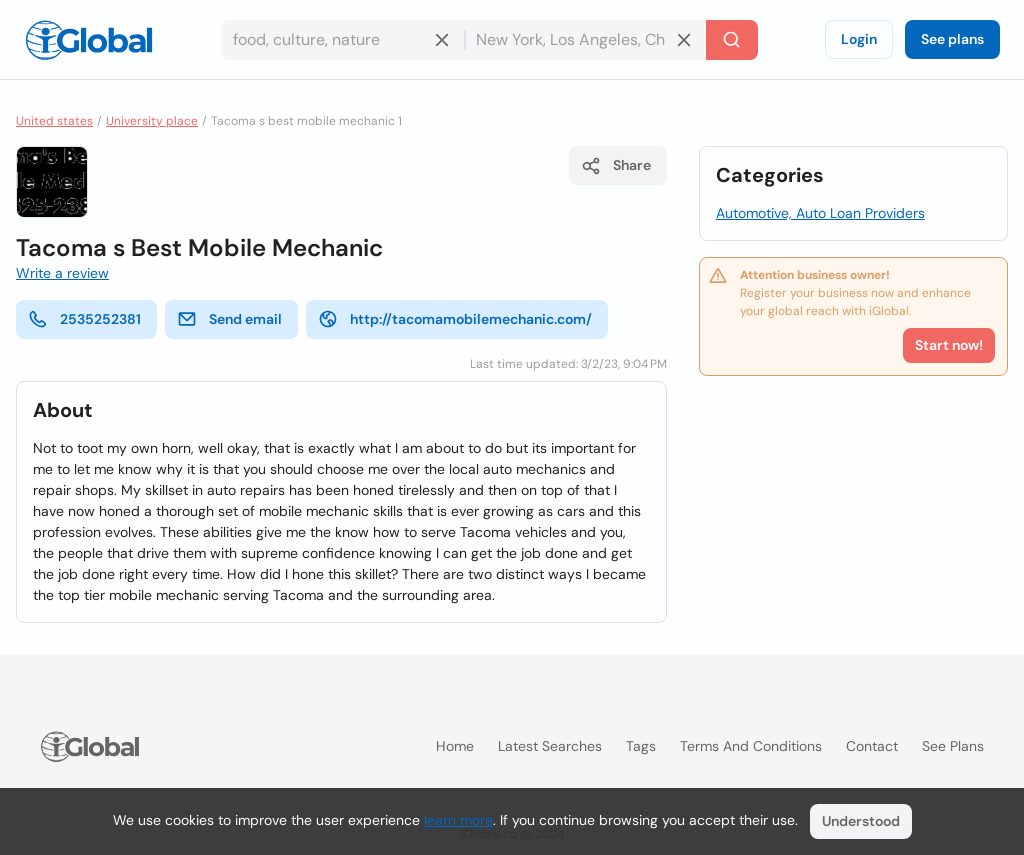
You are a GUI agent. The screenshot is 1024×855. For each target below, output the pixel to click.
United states (54, 121)
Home (455, 746)
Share (616, 166)
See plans (952, 39)
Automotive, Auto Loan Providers (820, 213)
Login (859, 39)
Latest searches (550, 746)
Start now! (949, 345)
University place (152, 121)
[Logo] (89, 40)
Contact (872, 746)
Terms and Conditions (751, 746)
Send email (229, 319)
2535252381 (84, 319)
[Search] (732, 40)
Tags (641, 746)
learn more (458, 820)
